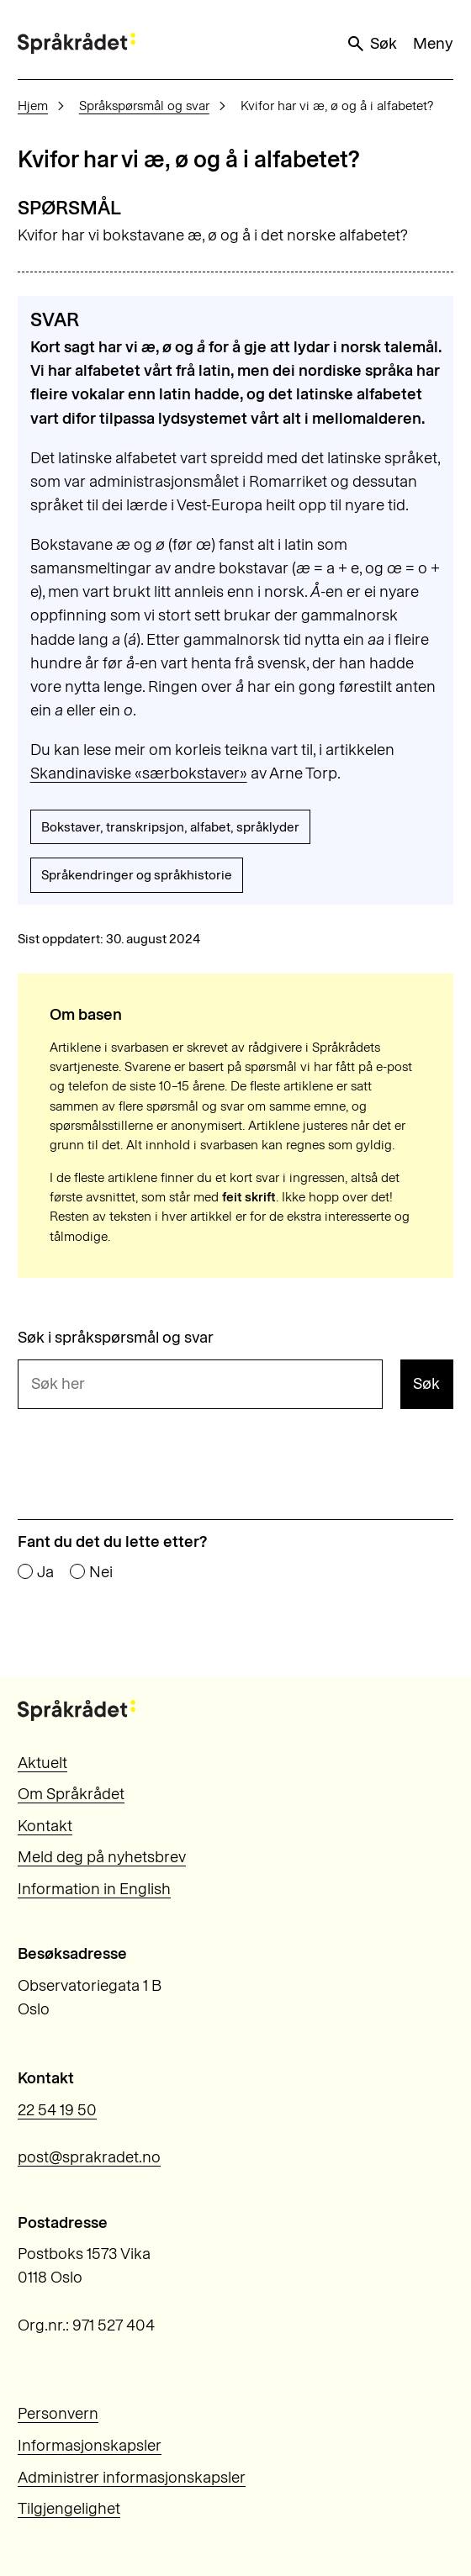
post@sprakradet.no (89, 2157)
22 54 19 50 (57, 2109)
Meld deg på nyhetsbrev (102, 1856)
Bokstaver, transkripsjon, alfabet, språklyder (170, 827)
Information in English (94, 1888)
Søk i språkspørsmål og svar (116, 1338)
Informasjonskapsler (89, 2445)
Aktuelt (42, 1762)
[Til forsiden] (76, 43)
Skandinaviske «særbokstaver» (138, 773)
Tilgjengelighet (69, 2508)
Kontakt (45, 1825)
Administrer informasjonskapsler (132, 2477)
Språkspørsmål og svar (144, 105)
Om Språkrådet (71, 1793)
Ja (45, 1572)
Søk (371, 44)
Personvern (58, 2413)
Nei (101, 1572)
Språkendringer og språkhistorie (136, 875)
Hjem (33, 105)
